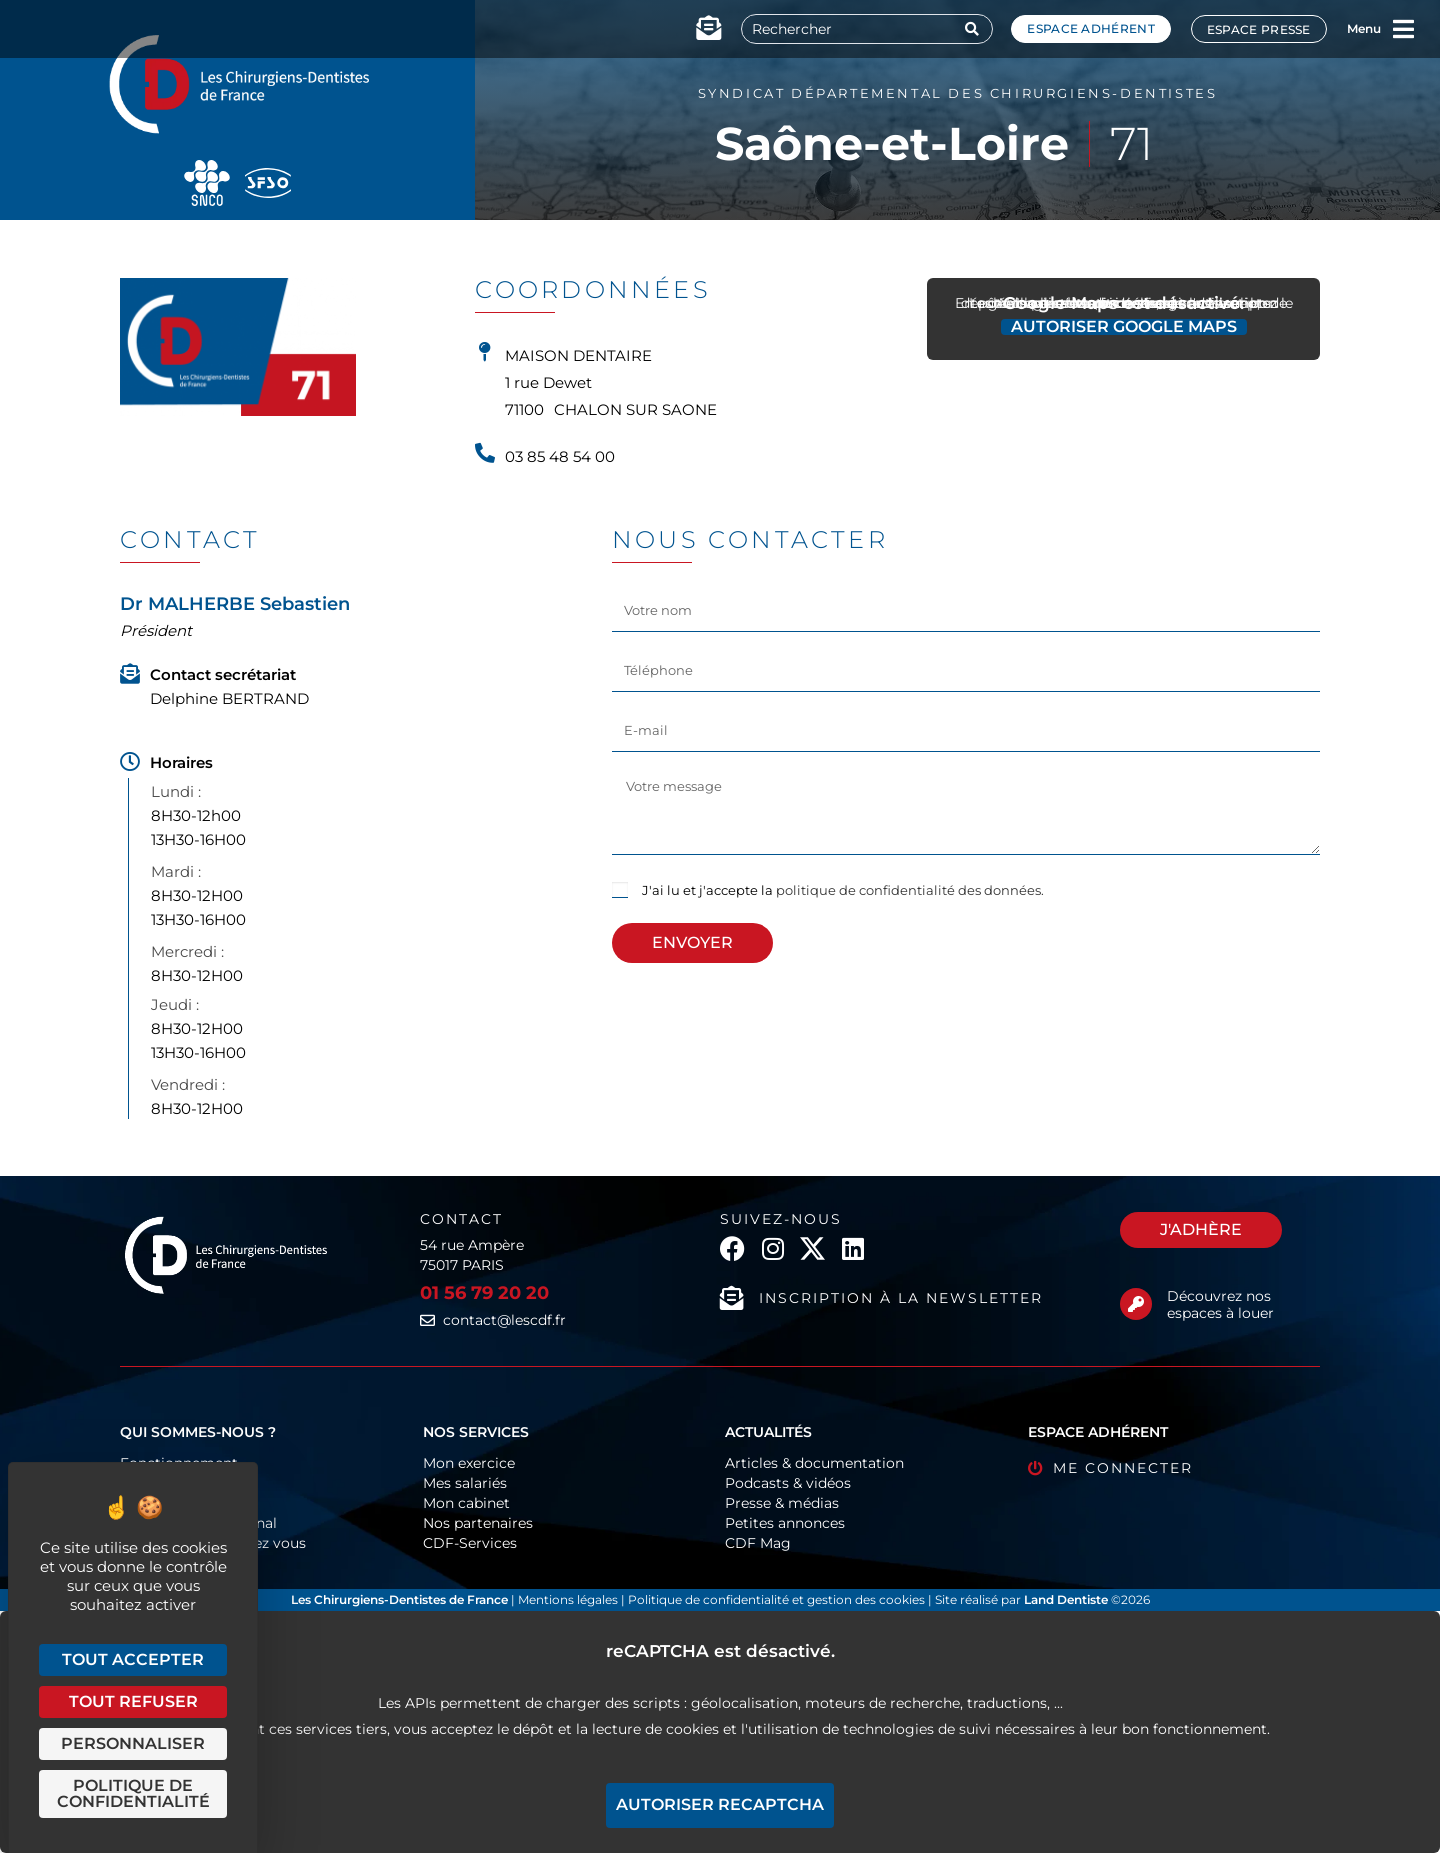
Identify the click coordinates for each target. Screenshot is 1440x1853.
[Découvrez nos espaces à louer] (1136, 1304)
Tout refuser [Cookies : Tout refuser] (133, 1701)
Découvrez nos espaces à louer (1220, 1304)
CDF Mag (758, 1543)
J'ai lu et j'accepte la (843, 890)
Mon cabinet (466, 1503)
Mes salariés (465, 1483)
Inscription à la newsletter (901, 1298)
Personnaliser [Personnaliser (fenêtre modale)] (133, 1743)
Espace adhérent (1091, 28)
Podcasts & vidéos (788, 1483)
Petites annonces (785, 1523)
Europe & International (198, 1523)
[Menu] (1404, 29)
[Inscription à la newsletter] (732, 1298)
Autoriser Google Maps (1124, 327)
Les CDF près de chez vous (213, 1543)
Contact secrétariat (223, 674)
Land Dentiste (1066, 1599)
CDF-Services (470, 1543)
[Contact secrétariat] (130, 674)
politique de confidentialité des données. (910, 890)
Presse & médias (782, 1503)
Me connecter (1123, 1468)
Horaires (181, 762)
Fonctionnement (179, 1463)
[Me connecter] (1035, 1468)
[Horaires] (130, 762)
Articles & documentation (814, 1463)
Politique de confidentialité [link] (133, 1793)
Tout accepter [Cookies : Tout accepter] (133, 1659)
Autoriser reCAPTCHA (720, 1804)
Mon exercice (469, 1463)
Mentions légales (569, 1599)
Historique (156, 1503)
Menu (1364, 28)
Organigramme (175, 1483)
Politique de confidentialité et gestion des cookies (776, 1599)
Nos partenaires (478, 1523)
